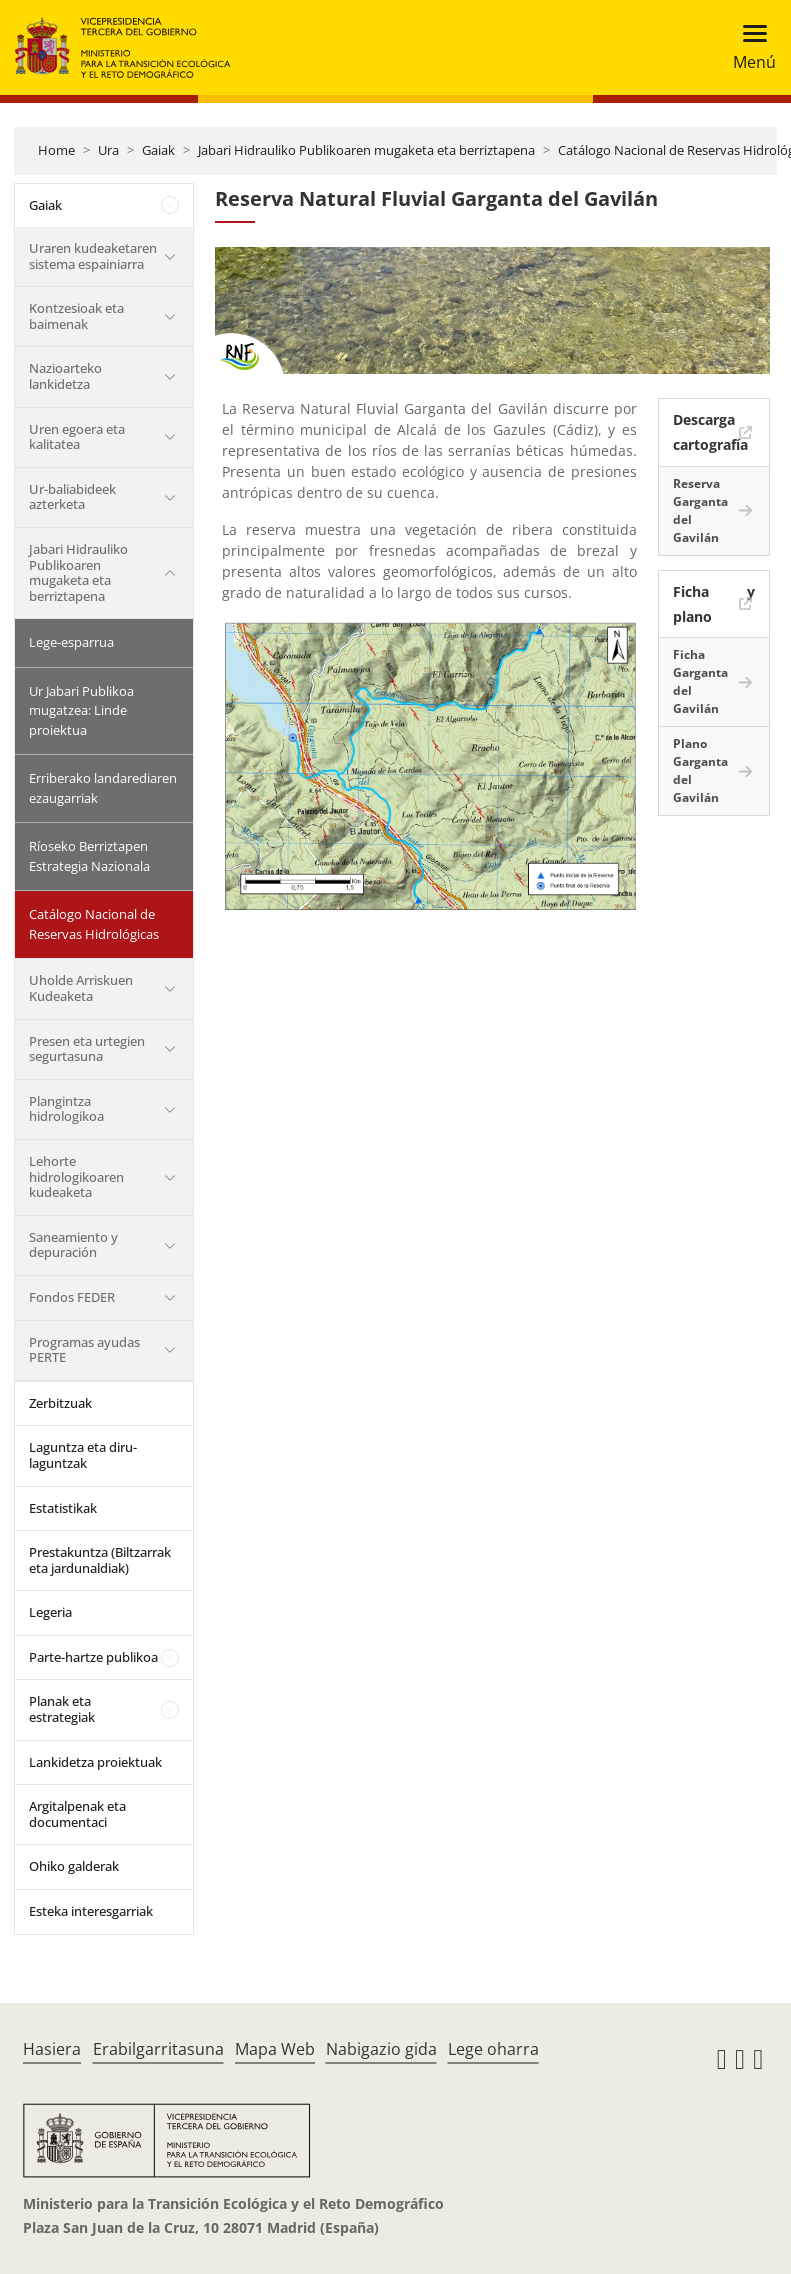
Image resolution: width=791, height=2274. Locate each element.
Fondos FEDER (72, 1297)
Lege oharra (493, 2049)
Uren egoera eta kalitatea (77, 437)
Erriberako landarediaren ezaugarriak (103, 788)
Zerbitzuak (60, 1403)
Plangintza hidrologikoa (66, 1109)
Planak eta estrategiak (62, 1709)
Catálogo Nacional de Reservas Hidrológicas (94, 924)
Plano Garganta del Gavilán (700, 770)
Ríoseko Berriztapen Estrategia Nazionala (89, 856)
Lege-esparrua (71, 642)
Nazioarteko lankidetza (65, 376)
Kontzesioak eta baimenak (76, 316)
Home (56, 150)
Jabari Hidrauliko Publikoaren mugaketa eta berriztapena (366, 150)
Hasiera (52, 2049)
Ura (108, 150)
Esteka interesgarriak (91, 1911)
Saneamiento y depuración (73, 1245)
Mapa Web (275, 2049)
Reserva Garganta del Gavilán (700, 510)
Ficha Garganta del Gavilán (700, 681)
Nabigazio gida (381, 2049)
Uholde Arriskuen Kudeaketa (81, 988)
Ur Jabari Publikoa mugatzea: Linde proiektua (81, 710)
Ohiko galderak (74, 1866)
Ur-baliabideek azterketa (72, 497)
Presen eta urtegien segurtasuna (87, 1049)
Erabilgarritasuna (158, 2049)
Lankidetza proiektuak (95, 1762)
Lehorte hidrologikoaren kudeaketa (76, 1176)
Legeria (50, 1612)
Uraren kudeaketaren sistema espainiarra (93, 256)
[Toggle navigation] (748, 47)
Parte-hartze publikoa (93, 1657)
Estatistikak (63, 1508)
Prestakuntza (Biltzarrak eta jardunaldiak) (100, 1560)
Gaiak (158, 150)
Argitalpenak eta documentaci (77, 1814)
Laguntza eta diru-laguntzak (83, 1455)
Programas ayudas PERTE (84, 1350)
